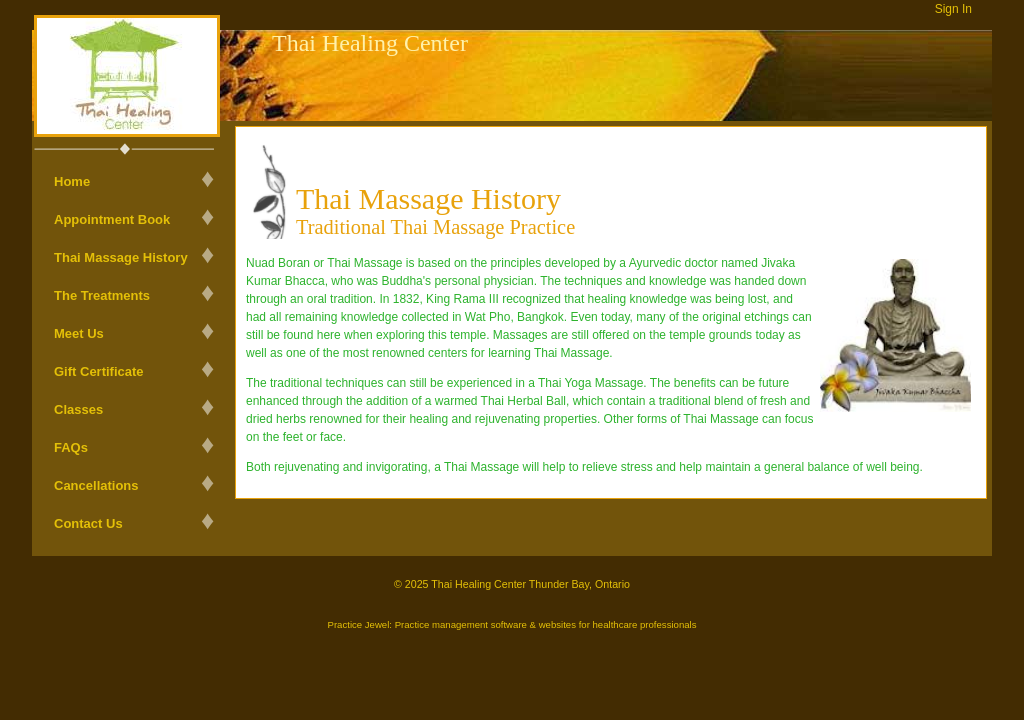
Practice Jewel (358, 624)
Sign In (953, 9)
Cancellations (96, 485)
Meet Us (79, 333)
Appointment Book (112, 219)
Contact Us (88, 523)
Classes (78, 409)
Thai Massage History (121, 257)
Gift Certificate (99, 371)
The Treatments (102, 295)
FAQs (71, 447)
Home (72, 181)
